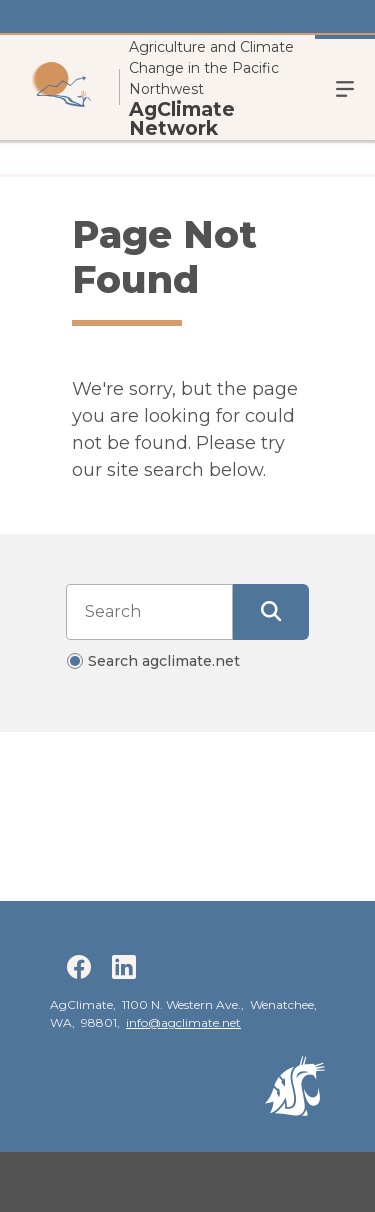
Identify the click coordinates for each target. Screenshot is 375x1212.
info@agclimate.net (183, 1022)
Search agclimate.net (164, 661)
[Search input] (149, 612)
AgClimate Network (182, 119)
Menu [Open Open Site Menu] (345, 87)
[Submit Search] (271, 612)
